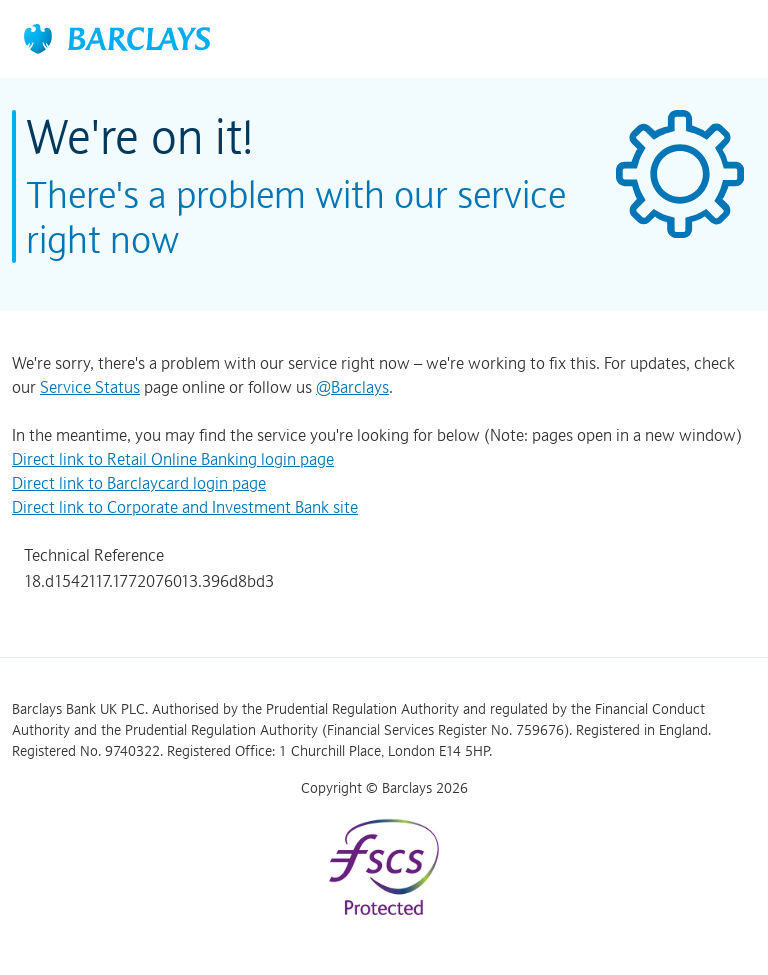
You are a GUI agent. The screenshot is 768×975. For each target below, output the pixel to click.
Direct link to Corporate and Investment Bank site (185, 507)
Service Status (90, 387)
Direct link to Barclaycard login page (139, 483)
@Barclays (352, 387)
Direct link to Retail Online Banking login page (173, 459)
